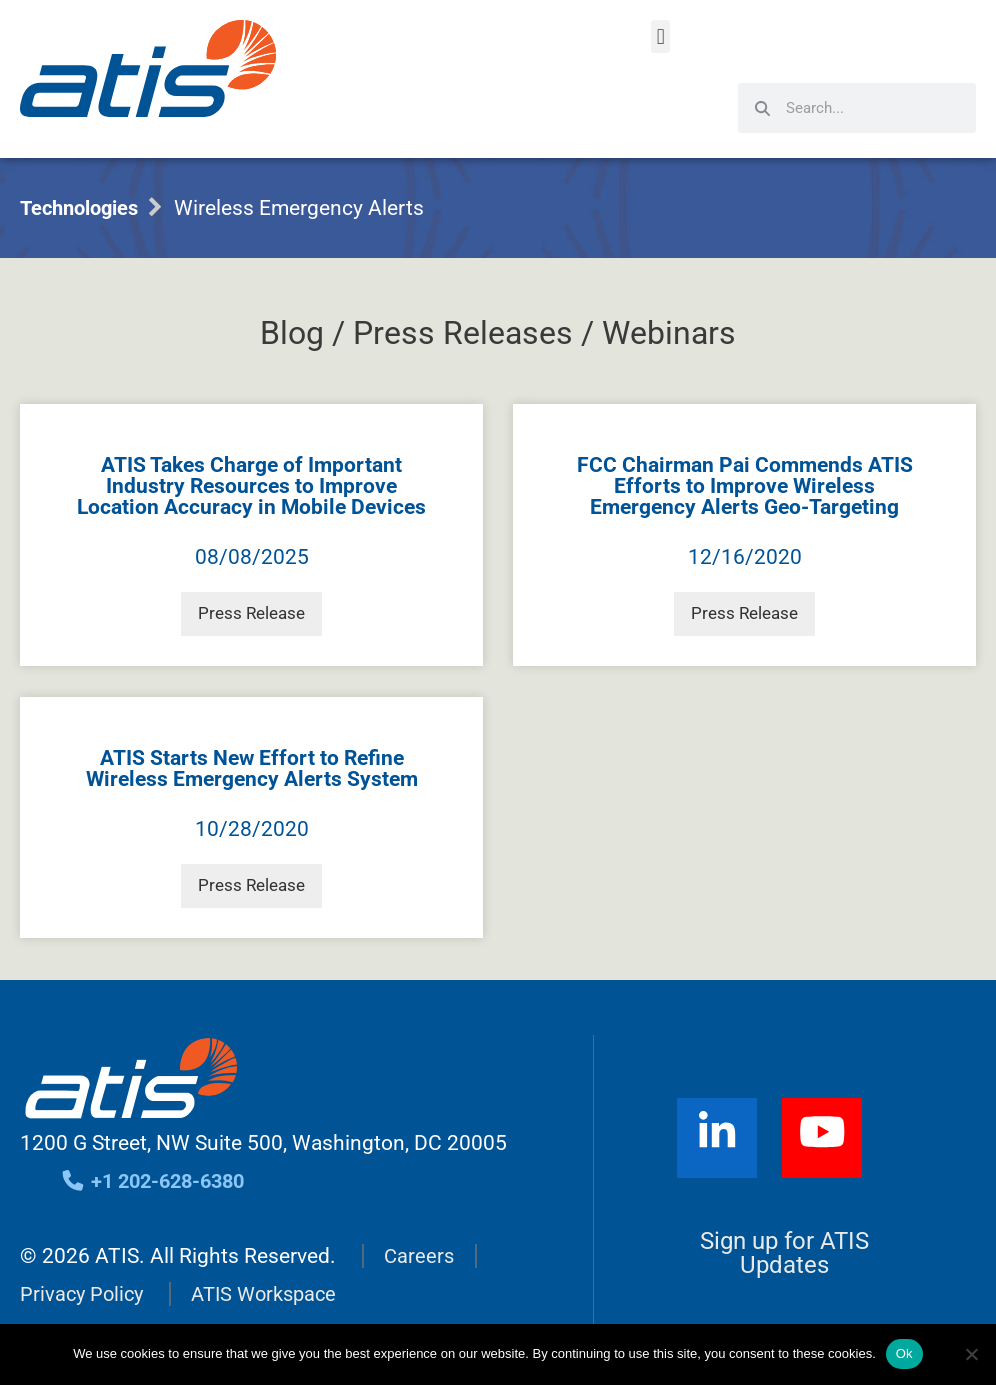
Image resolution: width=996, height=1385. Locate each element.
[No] (971, 1354)
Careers (420, 1235)
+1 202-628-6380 (158, 1161)
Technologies (84, 208)
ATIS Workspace (273, 1274)
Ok (904, 1353)
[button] (660, 36)
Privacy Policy (84, 1274)
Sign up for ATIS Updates (784, 1233)
